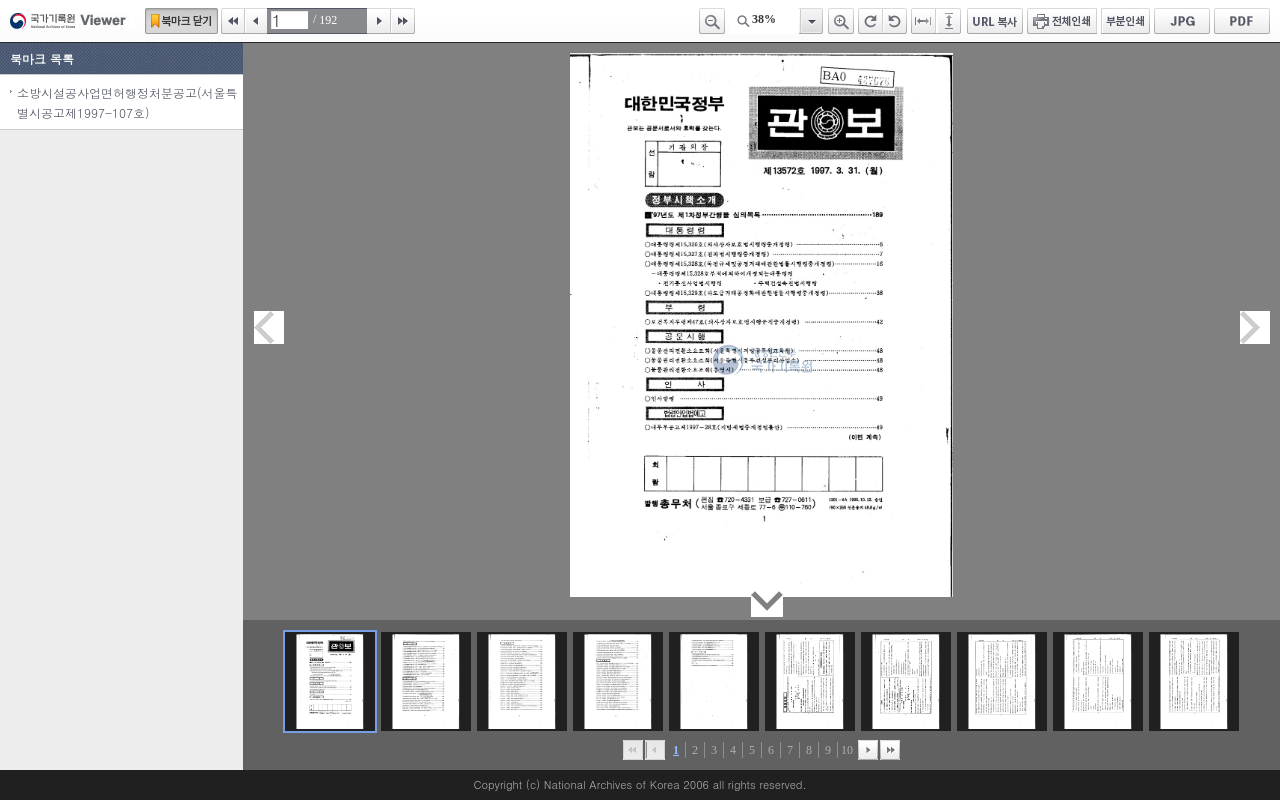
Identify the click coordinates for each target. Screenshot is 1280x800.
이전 (256, 21)
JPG (1182, 21)
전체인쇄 (1062, 21)
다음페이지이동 (1255, 327)
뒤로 (868, 750)
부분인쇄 (1125, 21)
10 (847, 750)
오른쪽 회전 (870, 21)
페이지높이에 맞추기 (950, 21)
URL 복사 (995, 21)
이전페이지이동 (269, 327)
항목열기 (810, 21)
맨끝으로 (890, 750)
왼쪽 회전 (895, 21)
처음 (233, 21)
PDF (1242, 21)
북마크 (181, 21)
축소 (712, 21)
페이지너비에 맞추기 (924, 21)
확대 (841, 21)
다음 (379, 21)
